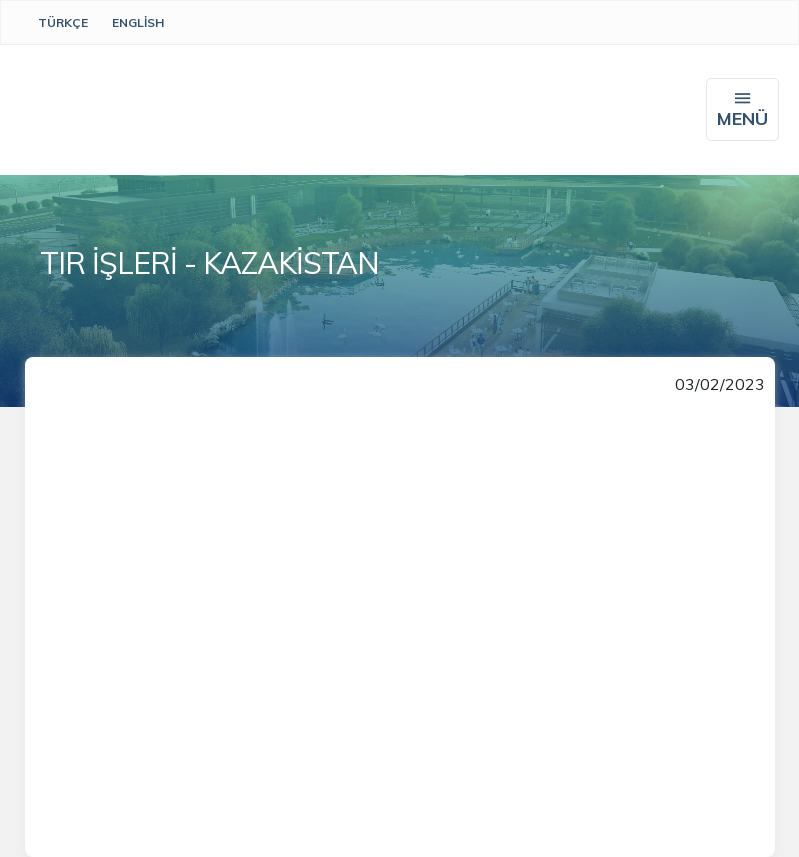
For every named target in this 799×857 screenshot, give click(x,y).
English (138, 22)
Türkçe (63, 22)
